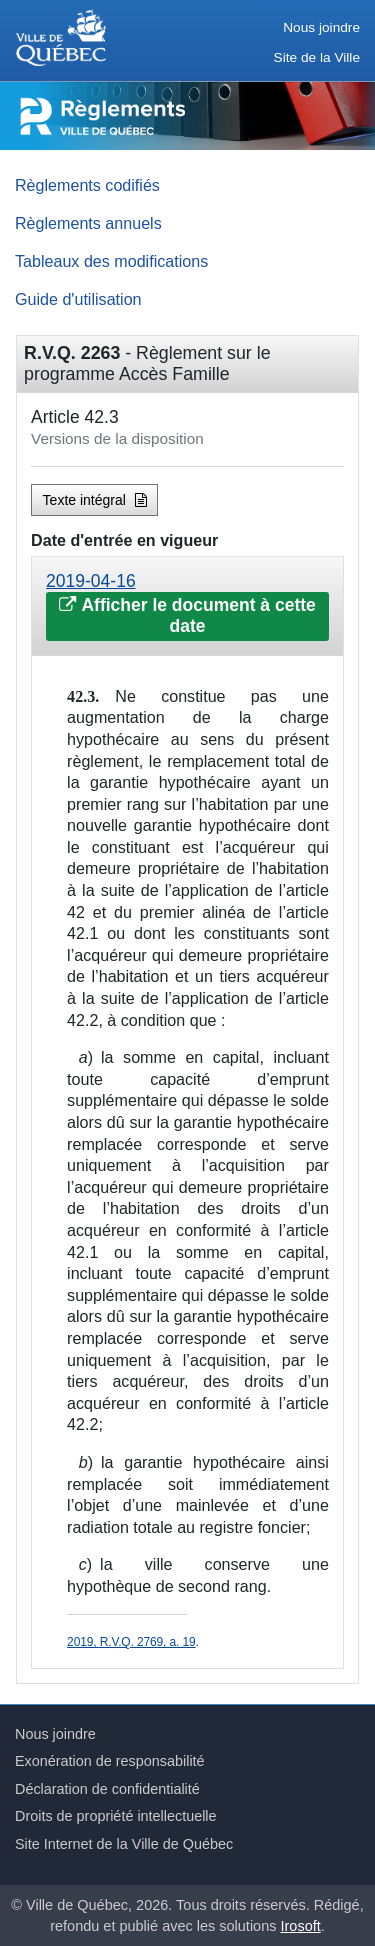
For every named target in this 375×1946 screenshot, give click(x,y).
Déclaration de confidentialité (107, 1789)
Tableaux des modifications (111, 261)
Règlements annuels (88, 223)
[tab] (187, 606)
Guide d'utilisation (78, 299)
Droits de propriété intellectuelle (116, 1816)
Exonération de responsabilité (110, 1761)
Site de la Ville (317, 57)
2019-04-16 (91, 581)
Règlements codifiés (87, 185)
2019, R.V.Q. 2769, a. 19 (131, 1642)
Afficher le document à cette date (187, 615)
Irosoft (301, 1926)
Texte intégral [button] (95, 500)
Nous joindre (321, 27)
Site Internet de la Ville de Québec (124, 1844)
